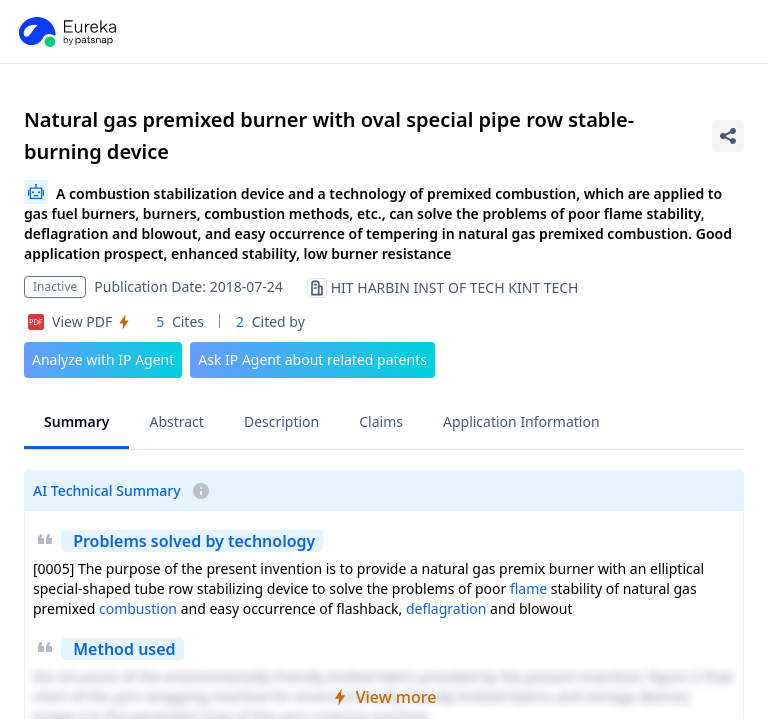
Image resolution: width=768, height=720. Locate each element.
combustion (138, 608)
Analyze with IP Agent (103, 359)
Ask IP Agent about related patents (312, 359)
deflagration (446, 608)
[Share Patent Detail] (728, 136)
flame (528, 588)
